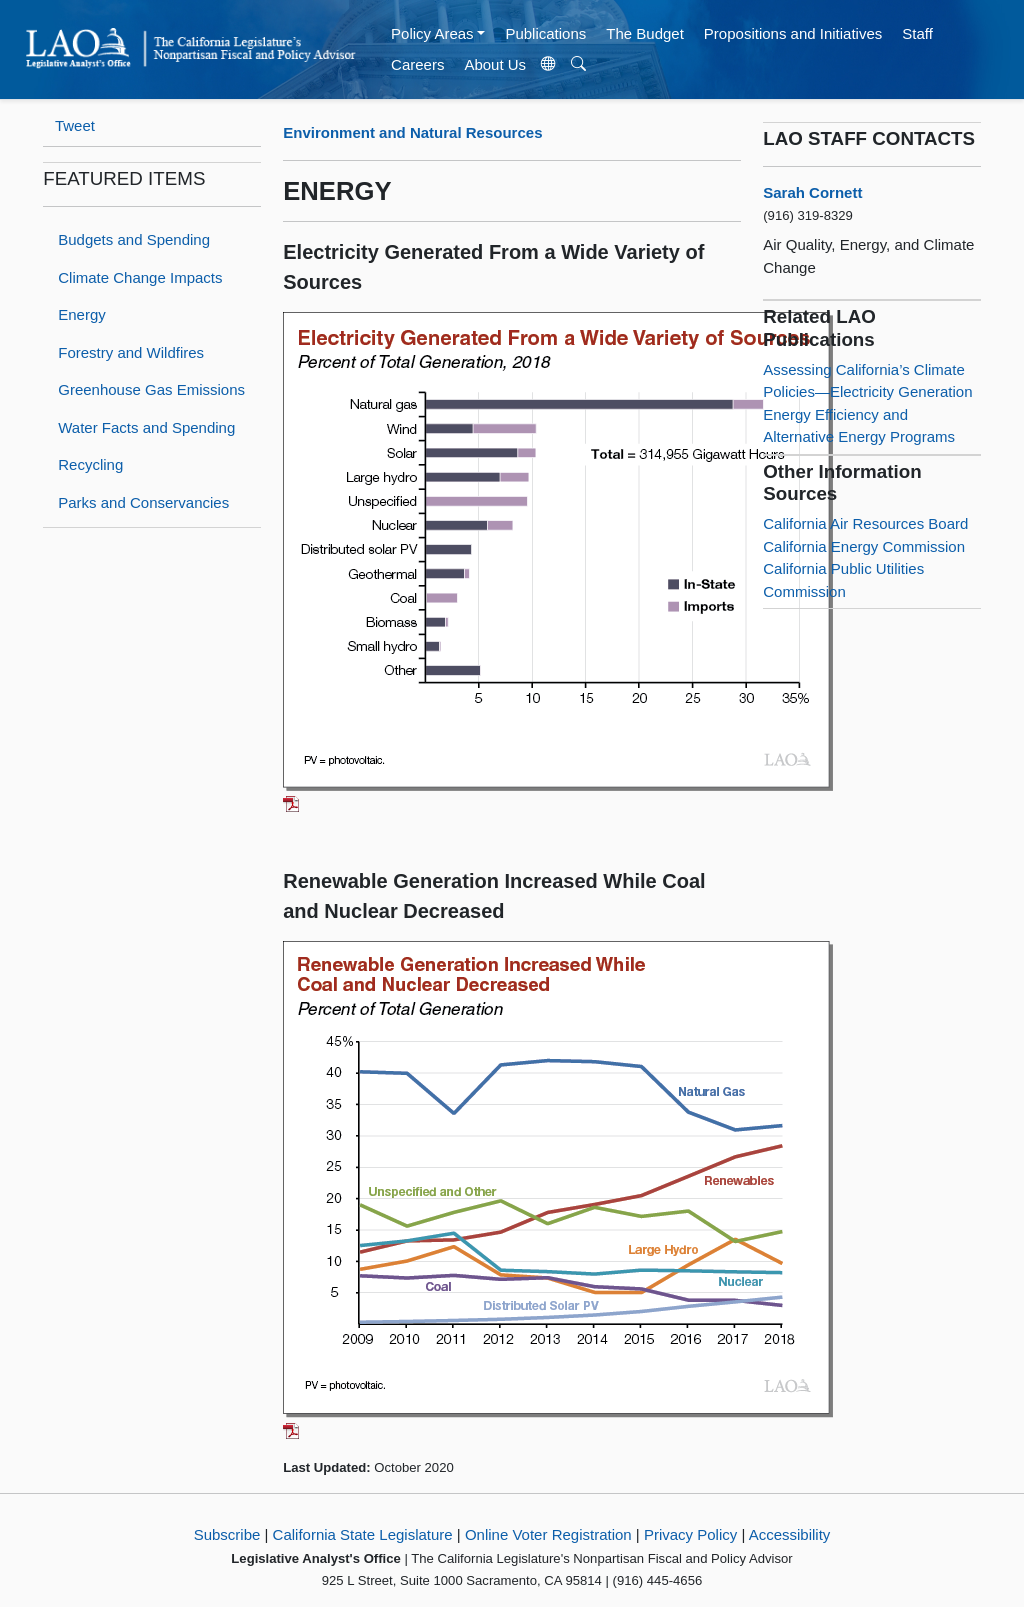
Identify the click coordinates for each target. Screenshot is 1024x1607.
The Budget (645, 33)
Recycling (90, 464)
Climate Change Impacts (140, 277)
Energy (82, 314)
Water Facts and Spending (146, 427)
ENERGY (337, 191)
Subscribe (227, 1534)
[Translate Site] (549, 65)
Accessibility (790, 1534)
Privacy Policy (690, 1534)
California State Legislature (363, 1534)
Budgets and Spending (134, 239)
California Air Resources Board (865, 523)
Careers (417, 64)
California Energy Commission (864, 546)
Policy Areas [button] (432, 33)
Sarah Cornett (812, 192)
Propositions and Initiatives (793, 33)
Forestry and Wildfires (131, 352)
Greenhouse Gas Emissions (151, 389)
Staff (917, 33)
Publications (545, 33)
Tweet (75, 125)
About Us (495, 64)
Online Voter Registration (548, 1534)
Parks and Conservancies (143, 502)
